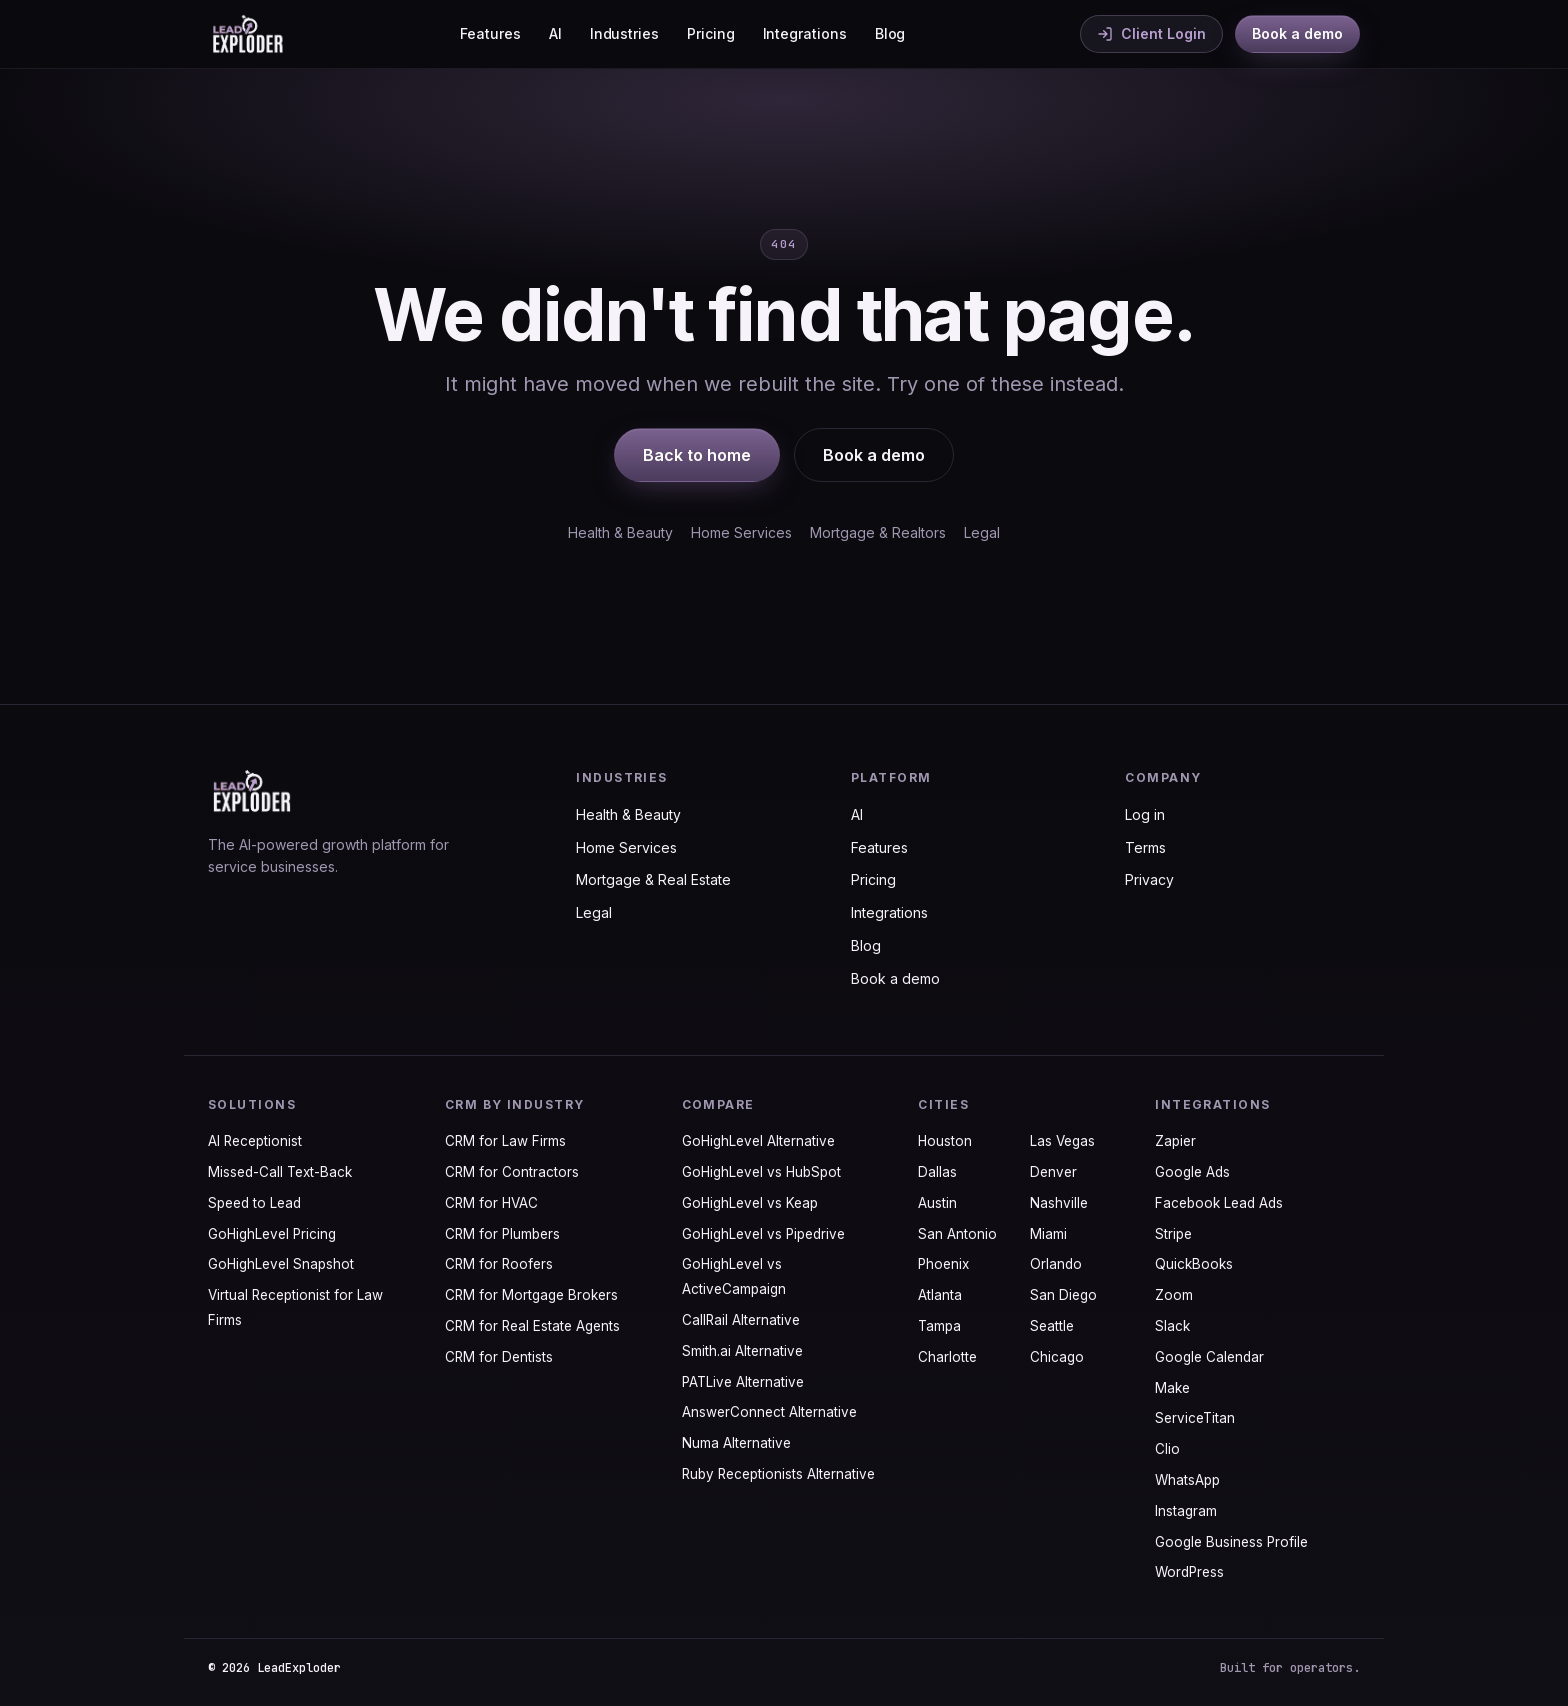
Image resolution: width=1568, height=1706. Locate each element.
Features (490, 33)
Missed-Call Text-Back (280, 1172)
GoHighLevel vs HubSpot (761, 1172)
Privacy (1149, 879)
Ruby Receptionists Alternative (778, 1474)
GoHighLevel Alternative (758, 1141)
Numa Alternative (736, 1443)
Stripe (1173, 1234)
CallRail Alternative (741, 1320)
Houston (945, 1141)
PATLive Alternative (743, 1382)
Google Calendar (1209, 1357)
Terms (1145, 847)
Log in (1145, 814)
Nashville (1059, 1203)
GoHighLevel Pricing (272, 1234)
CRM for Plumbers (502, 1234)
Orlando (1056, 1264)
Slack (1172, 1326)
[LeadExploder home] (247, 34)
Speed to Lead (254, 1203)
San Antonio (957, 1234)
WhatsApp (1187, 1480)
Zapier (1175, 1141)
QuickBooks (1194, 1264)
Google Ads (1192, 1172)
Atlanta (940, 1295)
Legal (982, 532)
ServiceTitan (1195, 1418)
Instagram (1186, 1511)
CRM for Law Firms (505, 1141)
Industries (624, 33)
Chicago (1057, 1357)
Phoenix (943, 1264)
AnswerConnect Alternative (769, 1412)
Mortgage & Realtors (878, 532)
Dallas (937, 1172)
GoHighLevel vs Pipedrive (763, 1234)
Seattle (1052, 1326)
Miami (1048, 1234)
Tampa (939, 1326)
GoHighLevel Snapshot (281, 1264)
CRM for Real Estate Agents (532, 1326)
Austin (937, 1203)
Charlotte (947, 1357)
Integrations (805, 33)
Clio (1167, 1449)
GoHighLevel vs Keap (750, 1203)
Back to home (697, 455)
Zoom (1174, 1295)
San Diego (1063, 1295)
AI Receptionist (255, 1141)
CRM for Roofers (499, 1264)
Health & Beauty (620, 532)
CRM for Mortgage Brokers (531, 1295)
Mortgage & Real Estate (653, 879)
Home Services (741, 532)
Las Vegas (1062, 1141)
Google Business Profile (1231, 1542)
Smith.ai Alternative (742, 1351)
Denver (1053, 1172)
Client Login (1151, 33)
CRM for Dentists (499, 1357)
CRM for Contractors (512, 1172)
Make (1172, 1388)
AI (555, 33)
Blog (890, 33)
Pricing (711, 33)
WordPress (1189, 1572)
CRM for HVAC (491, 1203)
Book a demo (1297, 33)
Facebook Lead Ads (1219, 1203)
